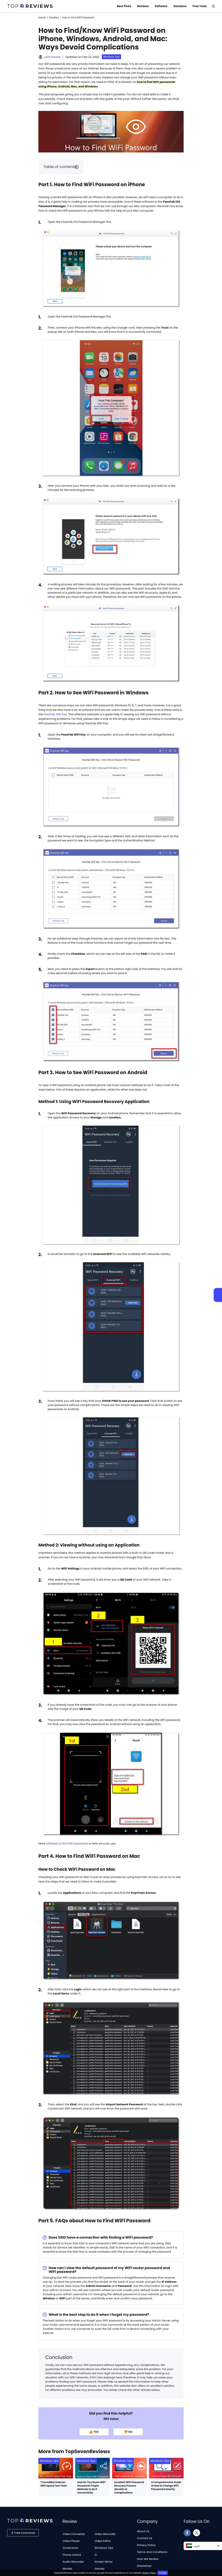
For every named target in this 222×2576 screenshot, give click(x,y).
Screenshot (70, 2548)
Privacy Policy (146, 2545)
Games (99, 2569)
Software (161, 6)
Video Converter (74, 2534)
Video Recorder (104, 2534)
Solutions (180, 6)
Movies (67, 2569)
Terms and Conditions (152, 2552)
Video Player (71, 2541)
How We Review (147, 2559)
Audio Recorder (73, 2562)
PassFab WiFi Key (55, 714)
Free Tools (200, 6)
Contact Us (144, 2538)
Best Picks (124, 6)
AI (95, 2555)
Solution (54, 17)
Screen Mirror (103, 2562)
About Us (143, 2531)
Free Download (23, 2532)
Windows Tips (111, 56)
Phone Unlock (72, 2555)
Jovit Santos (52, 57)
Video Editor (102, 2541)
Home (42, 17)
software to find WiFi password (67, 1843)
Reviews (143, 6)
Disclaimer (144, 2566)
